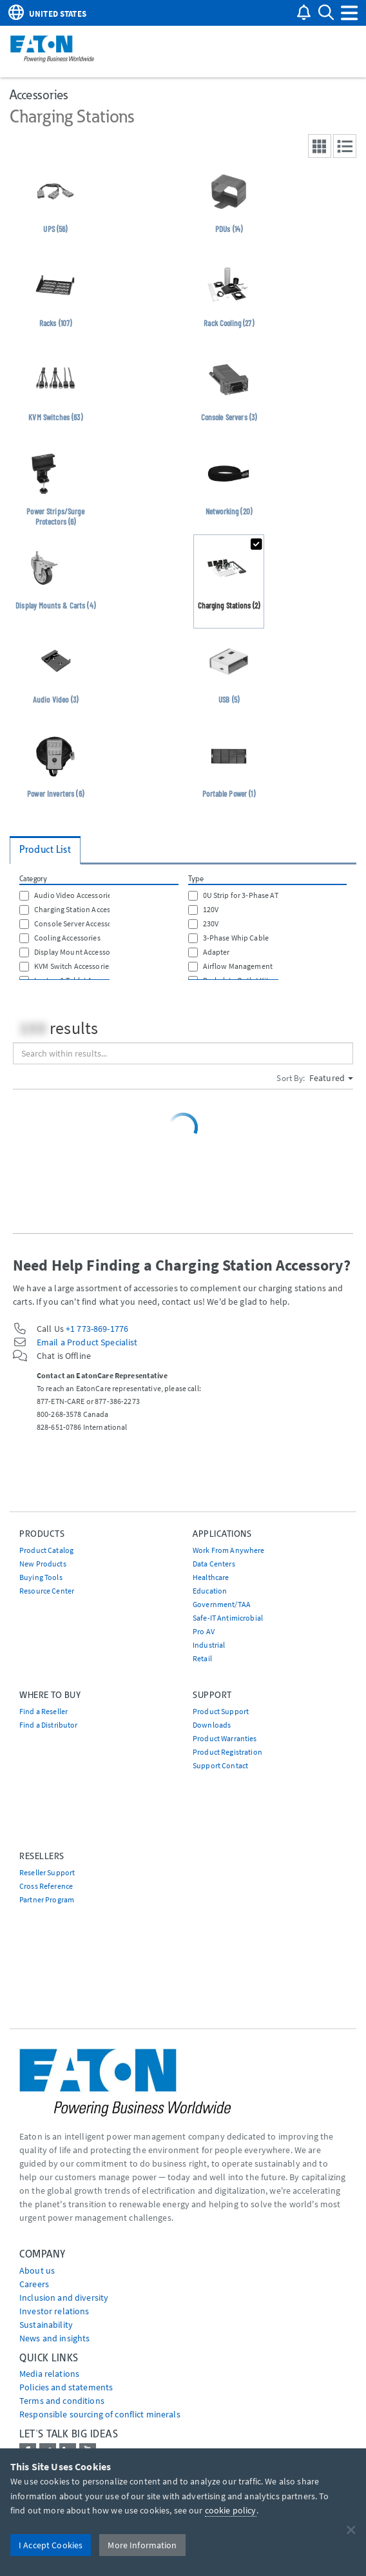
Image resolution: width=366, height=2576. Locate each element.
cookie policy (230, 2510)
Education (210, 1590)
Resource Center (46, 1590)
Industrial (209, 1645)
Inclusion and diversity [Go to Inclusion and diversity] (63, 2297)
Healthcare (211, 1577)
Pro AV (204, 1631)
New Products (42, 1563)
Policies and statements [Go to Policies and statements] (66, 2387)
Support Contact (220, 1765)
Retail (202, 1658)
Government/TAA (222, 1604)
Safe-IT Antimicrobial (228, 1618)
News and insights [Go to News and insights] (54, 2338)
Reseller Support (47, 1872)
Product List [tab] (45, 849)
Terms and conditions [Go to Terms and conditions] (61, 2400)
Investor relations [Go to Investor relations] (54, 2311)
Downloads (212, 1725)
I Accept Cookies (50, 2545)
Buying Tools (41, 1577)
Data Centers (214, 1563)
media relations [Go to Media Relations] (49, 2373)
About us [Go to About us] (37, 2270)
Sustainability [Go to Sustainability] (46, 2324)
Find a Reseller (43, 1711)
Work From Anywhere (229, 1550)
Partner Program (46, 1899)
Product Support (221, 1711)
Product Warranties (225, 1738)
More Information (142, 2545)
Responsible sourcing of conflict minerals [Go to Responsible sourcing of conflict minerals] (99, 2414)
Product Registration (227, 1752)
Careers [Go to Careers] (34, 2284)
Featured (331, 1078)
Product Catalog (46, 1550)
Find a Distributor (48, 1725)
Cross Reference (46, 1886)
